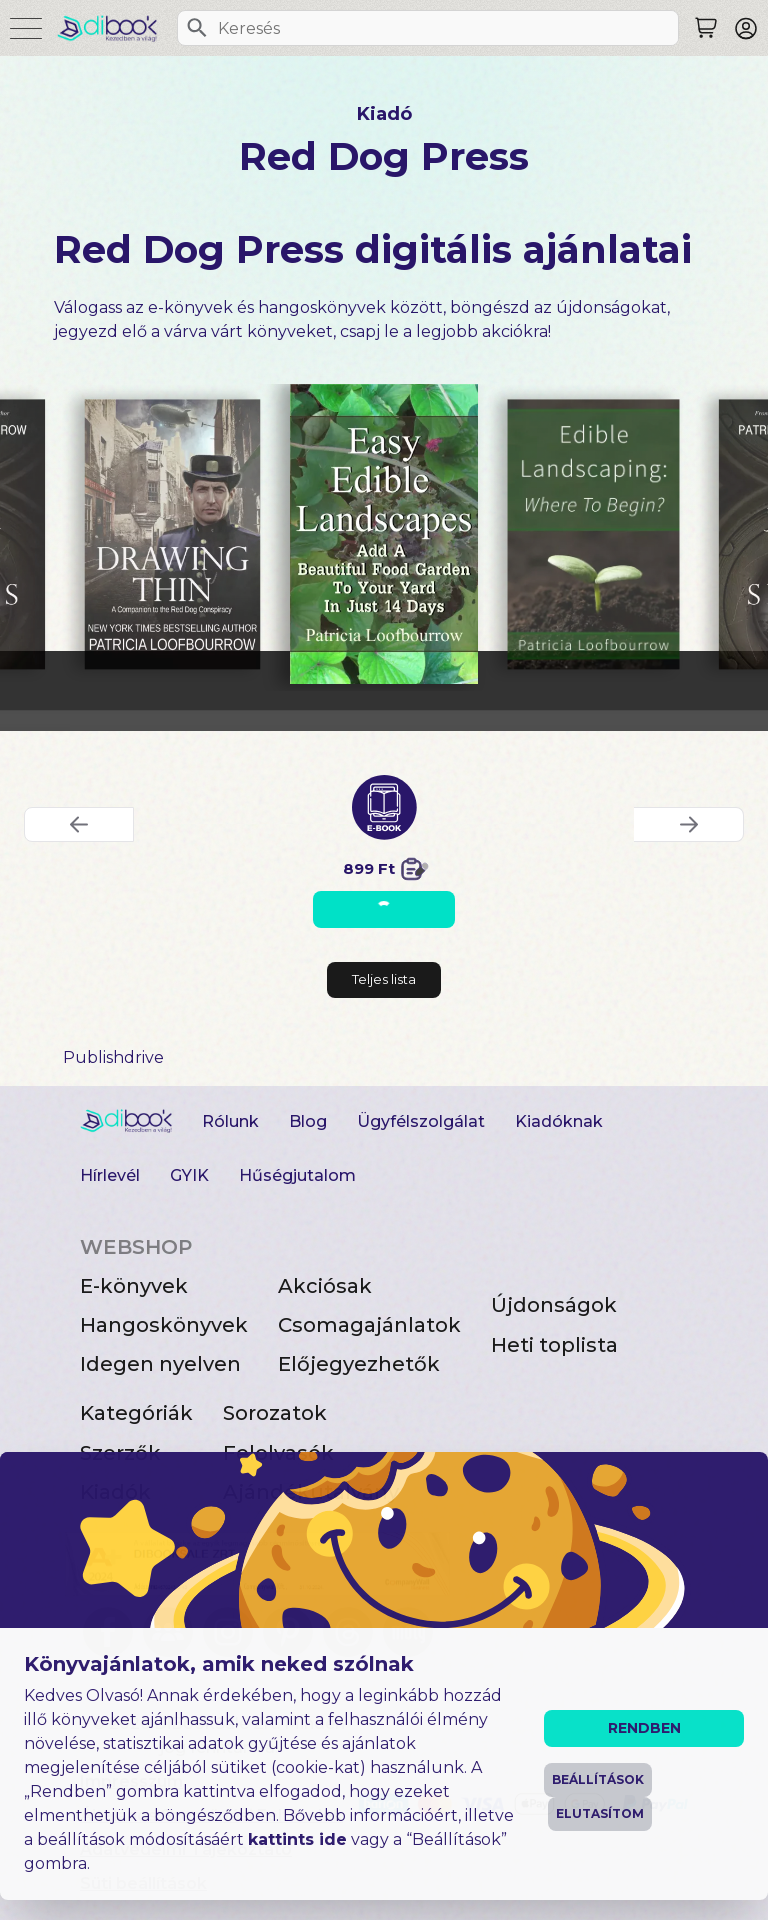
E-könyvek (134, 1286)
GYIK (189, 1175)
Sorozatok (275, 1413)
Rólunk (230, 1121)
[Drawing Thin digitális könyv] (172, 534)
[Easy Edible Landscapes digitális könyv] (384, 534)
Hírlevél (110, 1175)
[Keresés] (197, 28)
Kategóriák (136, 1413)
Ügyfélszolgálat (421, 1121)
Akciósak (325, 1286)
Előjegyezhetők (359, 1364)
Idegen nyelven (160, 1364)
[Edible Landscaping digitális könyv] (594, 534)
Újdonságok (554, 1305)
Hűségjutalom (297, 1175)
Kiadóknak (559, 1121)
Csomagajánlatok (369, 1325)
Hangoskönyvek (164, 1325)
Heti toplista (554, 1345)
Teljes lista (384, 979)
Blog (308, 1121)
